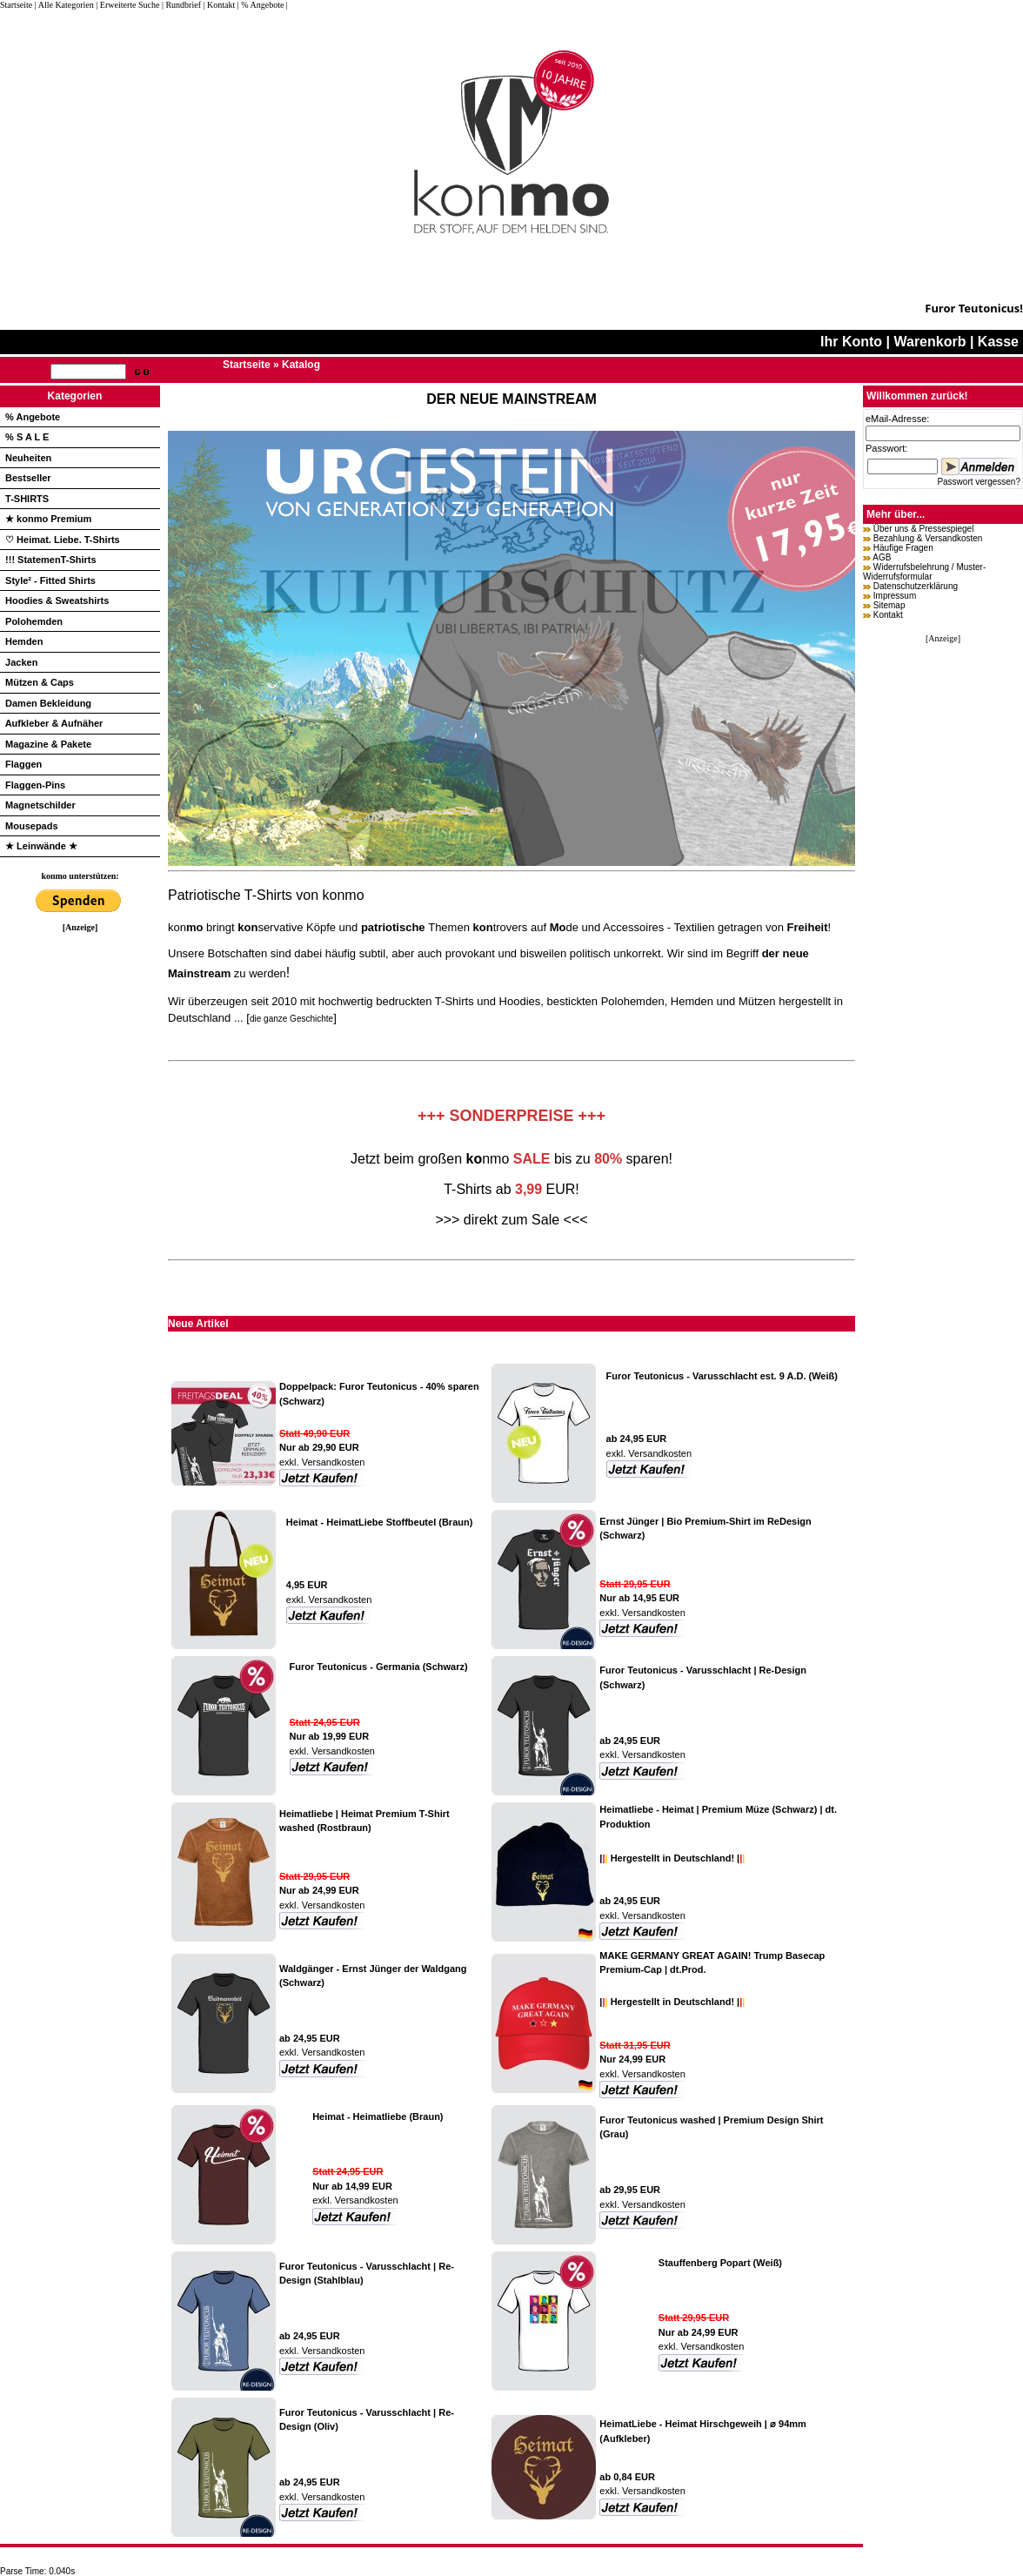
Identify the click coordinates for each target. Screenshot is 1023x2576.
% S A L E (27, 437)
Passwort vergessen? (978, 481)
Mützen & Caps (39, 682)
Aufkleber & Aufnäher (54, 723)
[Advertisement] (80, 1193)
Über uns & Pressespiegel (923, 528)
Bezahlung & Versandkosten (928, 538)
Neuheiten (28, 458)
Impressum (894, 595)
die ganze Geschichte (291, 1018)
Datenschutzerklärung (915, 586)
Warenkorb (929, 341)
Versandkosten (332, 1462)
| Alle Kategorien (64, 5)
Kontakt (888, 615)
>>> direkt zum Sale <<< (511, 1219)
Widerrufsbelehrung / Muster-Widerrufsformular (924, 571)
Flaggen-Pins (35, 785)
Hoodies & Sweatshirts (57, 600)
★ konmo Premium (48, 518)
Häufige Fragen (903, 548)
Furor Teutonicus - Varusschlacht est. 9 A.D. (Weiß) (722, 1376)
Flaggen (23, 764)
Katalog (301, 365)
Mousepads (31, 826)
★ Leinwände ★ (41, 846)
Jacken (21, 662)
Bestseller (28, 478)
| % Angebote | (262, 5)
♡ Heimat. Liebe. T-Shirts (62, 539)
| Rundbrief (181, 5)
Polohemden (34, 621)
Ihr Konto (851, 341)
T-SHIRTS (27, 498)
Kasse (998, 341)
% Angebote (32, 417)
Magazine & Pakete (48, 744)
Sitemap (889, 605)
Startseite (17, 5)
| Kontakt (219, 5)
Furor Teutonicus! (974, 308)
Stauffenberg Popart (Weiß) (720, 2262)
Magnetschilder (40, 805)
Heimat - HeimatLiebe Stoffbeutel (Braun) (379, 1522)
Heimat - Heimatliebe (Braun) (377, 2116)
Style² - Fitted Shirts (50, 580)
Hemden (24, 641)
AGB (882, 557)
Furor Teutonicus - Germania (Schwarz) (379, 1666)
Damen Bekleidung (48, 703)
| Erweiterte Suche (127, 5)
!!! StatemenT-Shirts (51, 559)
